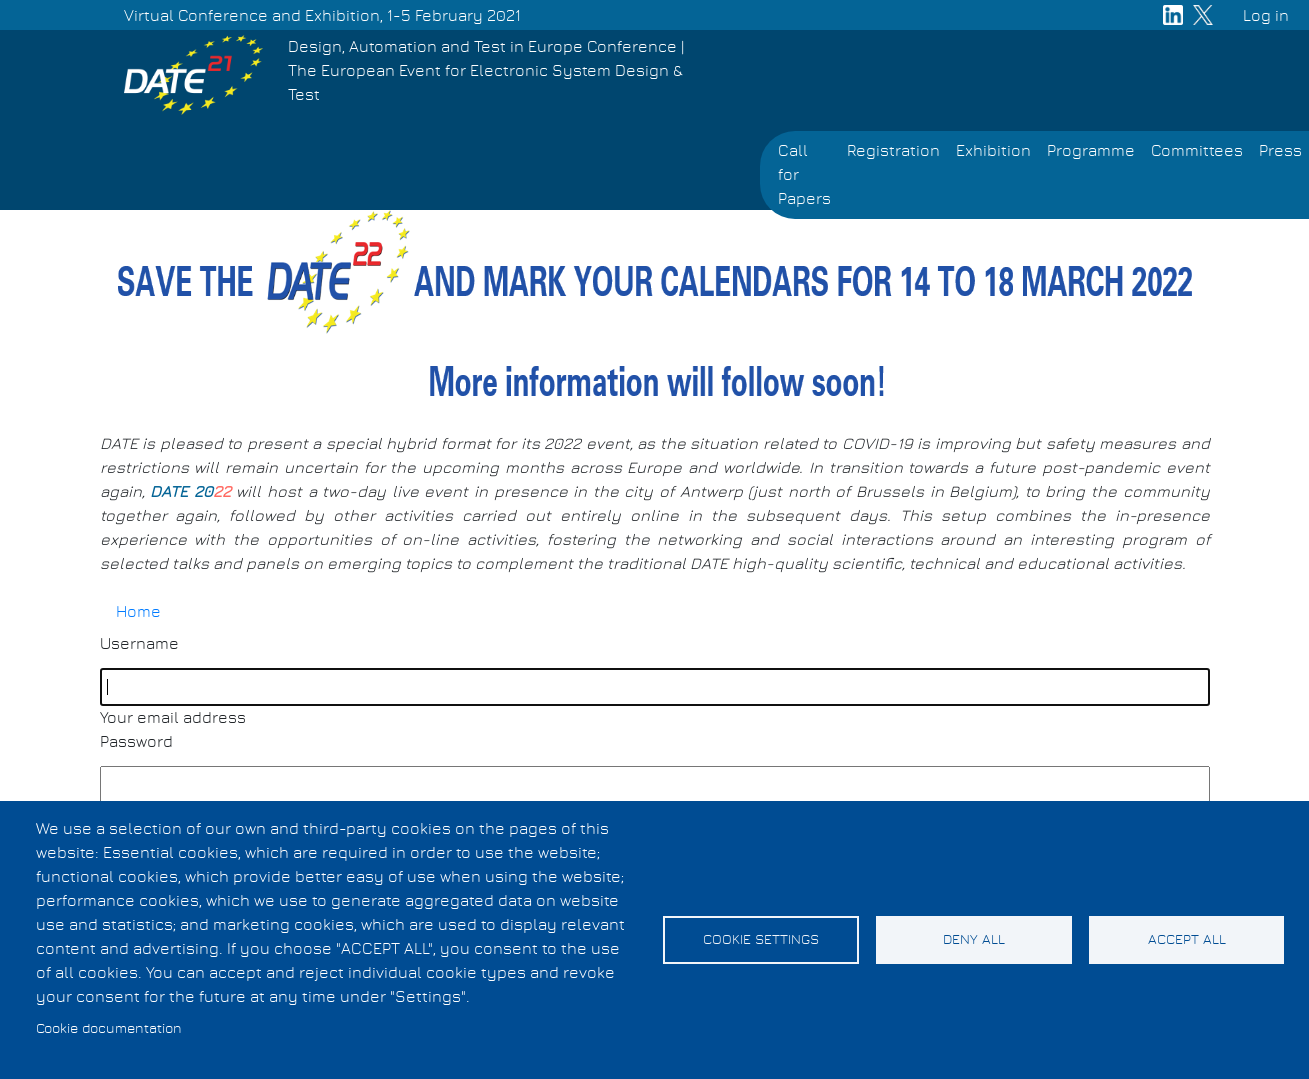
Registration (893, 151)
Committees (1197, 151)
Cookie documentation (109, 1029)
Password (136, 742)
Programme (1091, 151)
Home (138, 612)
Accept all (1187, 940)
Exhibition (993, 151)
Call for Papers (804, 175)
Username (139, 644)
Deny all (974, 940)
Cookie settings (761, 940)
